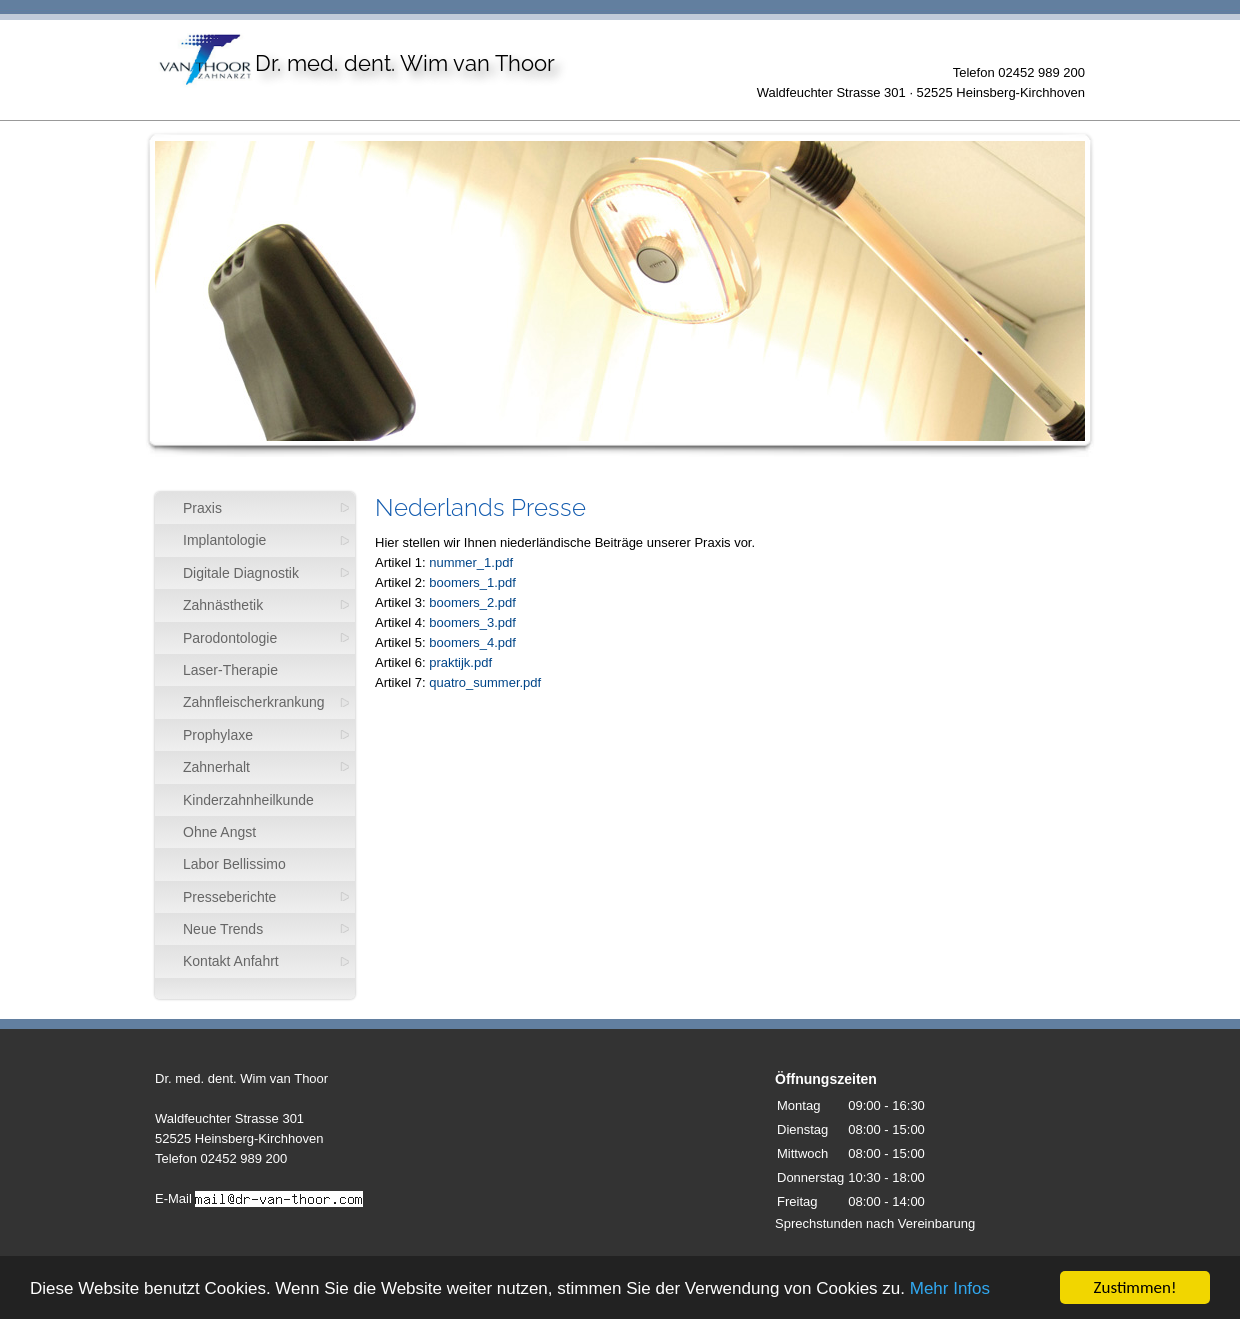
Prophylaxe (218, 735)
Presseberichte (229, 897)
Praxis (202, 508)
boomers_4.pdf (472, 642)
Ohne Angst (219, 832)
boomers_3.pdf (472, 622)
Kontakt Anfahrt (231, 961)
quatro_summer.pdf (485, 682)
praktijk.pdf (460, 662)
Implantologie (224, 540)
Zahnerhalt (216, 767)
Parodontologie (230, 638)
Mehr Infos (950, 1288)
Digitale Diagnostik (241, 573)
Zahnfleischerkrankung (254, 702)
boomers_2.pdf (472, 602)
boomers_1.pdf (472, 582)
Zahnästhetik (223, 605)
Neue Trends (223, 929)
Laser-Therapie (230, 670)
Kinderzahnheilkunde (248, 800)
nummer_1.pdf (471, 562)
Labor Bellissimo (234, 864)
